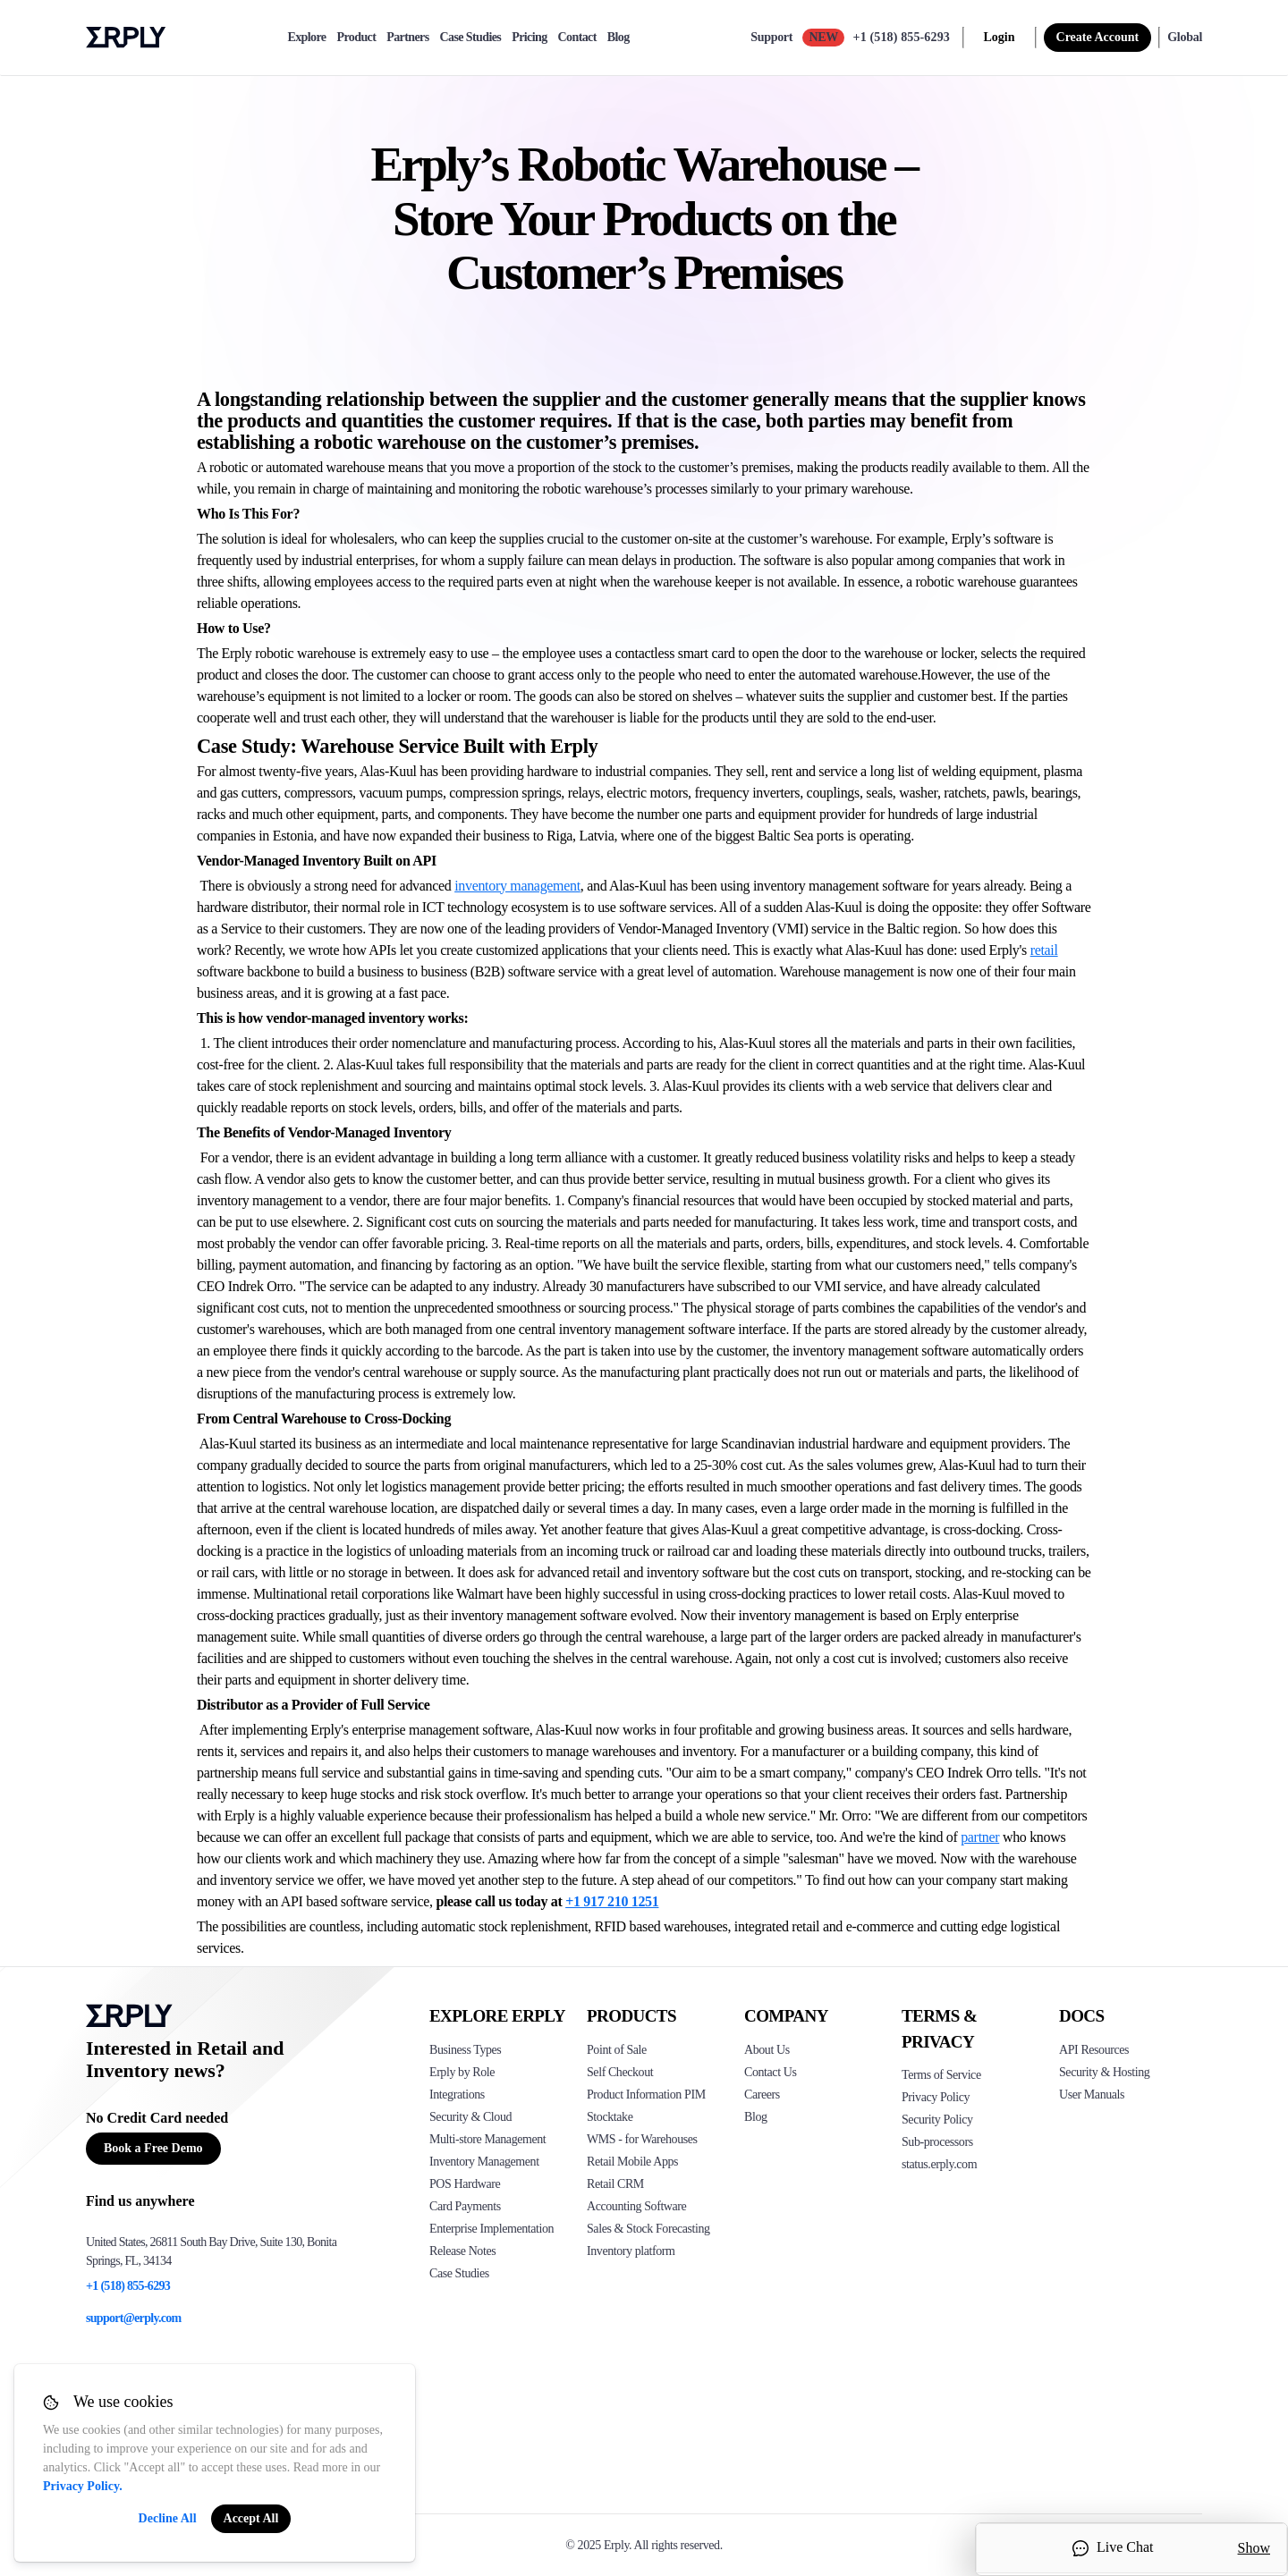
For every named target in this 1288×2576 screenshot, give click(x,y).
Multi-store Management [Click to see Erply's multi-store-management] (487, 2139)
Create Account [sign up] (1098, 37)
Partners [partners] (407, 37)
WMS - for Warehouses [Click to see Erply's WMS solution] (642, 2139)
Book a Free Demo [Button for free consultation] (153, 2148)
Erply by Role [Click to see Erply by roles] (462, 2072)
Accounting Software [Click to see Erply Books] (636, 2206)
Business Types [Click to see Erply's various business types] (465, 2050)
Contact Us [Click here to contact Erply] (770, 2072)
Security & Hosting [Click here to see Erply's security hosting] (1104, 2072)
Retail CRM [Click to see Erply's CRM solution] (615, 2184)
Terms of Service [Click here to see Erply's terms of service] (941, 2075)
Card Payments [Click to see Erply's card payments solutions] (465, 2206)
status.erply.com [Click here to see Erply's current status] (939, 2164)
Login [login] (999, 37)
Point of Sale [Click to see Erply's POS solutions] (617, 2050)
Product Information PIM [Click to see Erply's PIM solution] (646, 2094)
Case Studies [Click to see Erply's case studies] (459, 2273)
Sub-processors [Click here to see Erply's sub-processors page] (937, 2142)
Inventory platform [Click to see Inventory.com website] (631, 2251)
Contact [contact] (577, 37)
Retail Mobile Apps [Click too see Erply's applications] (632, 2161)
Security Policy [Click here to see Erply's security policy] (937, 2119)
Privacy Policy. (83, 2486)
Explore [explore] (306, 37)
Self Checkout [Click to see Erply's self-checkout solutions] (620, 2072)
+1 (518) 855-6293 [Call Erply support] (901, 37)
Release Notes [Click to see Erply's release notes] (462, 2251)
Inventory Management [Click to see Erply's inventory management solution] (484, 2161)
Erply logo (126, 37)
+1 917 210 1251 (611, 1901)
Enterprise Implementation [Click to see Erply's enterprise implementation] (491, 2228)
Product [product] (356, 37)
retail (1044, 950)
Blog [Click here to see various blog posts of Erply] (755, 2117)
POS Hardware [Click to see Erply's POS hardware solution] (464, 2184)
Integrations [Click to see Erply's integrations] (457, 2094)
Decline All (168, 2518)
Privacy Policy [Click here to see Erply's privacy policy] (936, 2097)
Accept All (251, 2518)
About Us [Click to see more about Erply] (767, 2050)
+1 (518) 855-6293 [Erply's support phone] (128, 2286)
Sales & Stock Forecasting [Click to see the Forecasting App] (648, 2228)
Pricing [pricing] (529, 37)
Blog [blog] (618, 37)
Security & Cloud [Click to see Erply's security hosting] (470, 2117)
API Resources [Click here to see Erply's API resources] (1094, 2050)
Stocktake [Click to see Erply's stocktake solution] (609, 2117)
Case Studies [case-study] (471, 37)
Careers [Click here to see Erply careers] (762, 2094)
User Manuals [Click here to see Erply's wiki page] (1091, 2094)
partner (980, 1837)
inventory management (517, 885)
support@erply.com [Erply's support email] (134, 2318)
